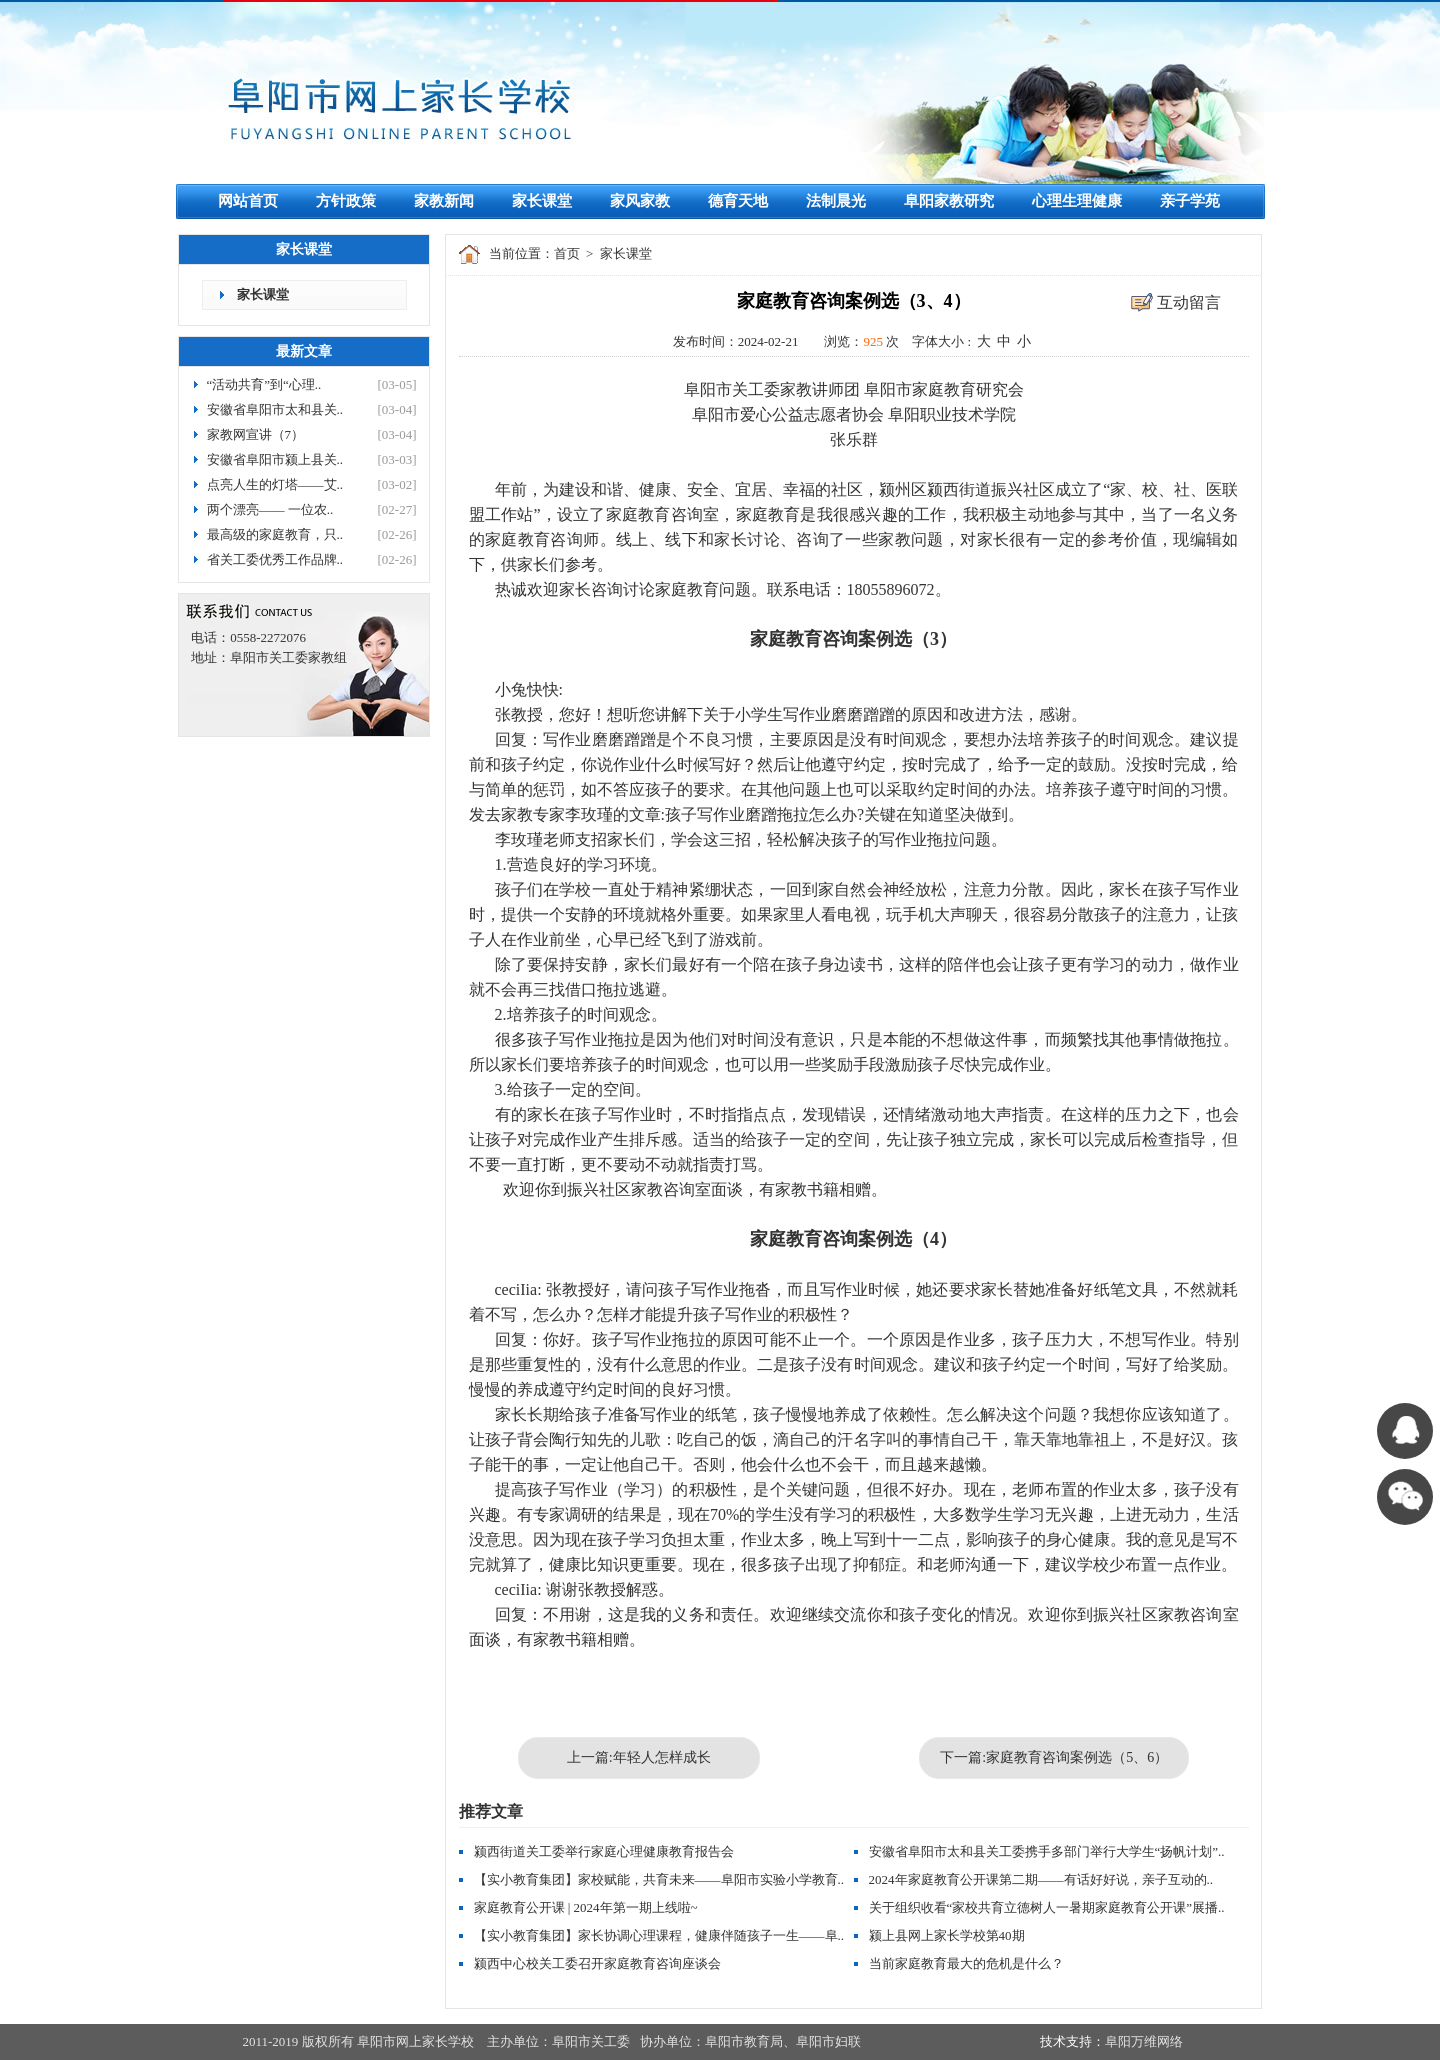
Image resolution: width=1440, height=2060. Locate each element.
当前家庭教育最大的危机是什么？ (966, 1963)
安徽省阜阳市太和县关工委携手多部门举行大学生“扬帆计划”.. (1047, 1851)
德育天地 (738, 201)
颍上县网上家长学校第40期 (947, 1935)
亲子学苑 (1190, 201)
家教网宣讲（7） (256, 434)
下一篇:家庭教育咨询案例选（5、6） (1054, 1757)
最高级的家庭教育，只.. (275, 534)
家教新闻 (444, 201)
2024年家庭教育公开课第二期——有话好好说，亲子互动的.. (1041, 1879)
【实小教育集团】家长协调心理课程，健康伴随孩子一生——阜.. (659, 1935)
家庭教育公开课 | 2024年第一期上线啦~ (586, 1907)
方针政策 (346, 201)
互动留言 (1189, 302)
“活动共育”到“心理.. (264, 384)
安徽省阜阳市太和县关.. (275, 409)
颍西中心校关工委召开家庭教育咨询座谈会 (597, 1963)
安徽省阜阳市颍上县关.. (275, 459)
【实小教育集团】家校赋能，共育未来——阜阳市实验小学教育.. (659, 1879)
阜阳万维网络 (1144, 2041)
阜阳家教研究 (949, 201)
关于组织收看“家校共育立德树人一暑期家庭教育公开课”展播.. (1047, 1907)
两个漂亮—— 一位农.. (270, 509)
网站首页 (248, 201)
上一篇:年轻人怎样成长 (639, 1757)
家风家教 (640, 201)
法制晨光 (836, 201)
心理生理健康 (1077, 201)
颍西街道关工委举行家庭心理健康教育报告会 (604, 1851)
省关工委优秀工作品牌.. (275, 559)
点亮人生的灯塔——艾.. (275, 484)
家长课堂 (542, 201)
